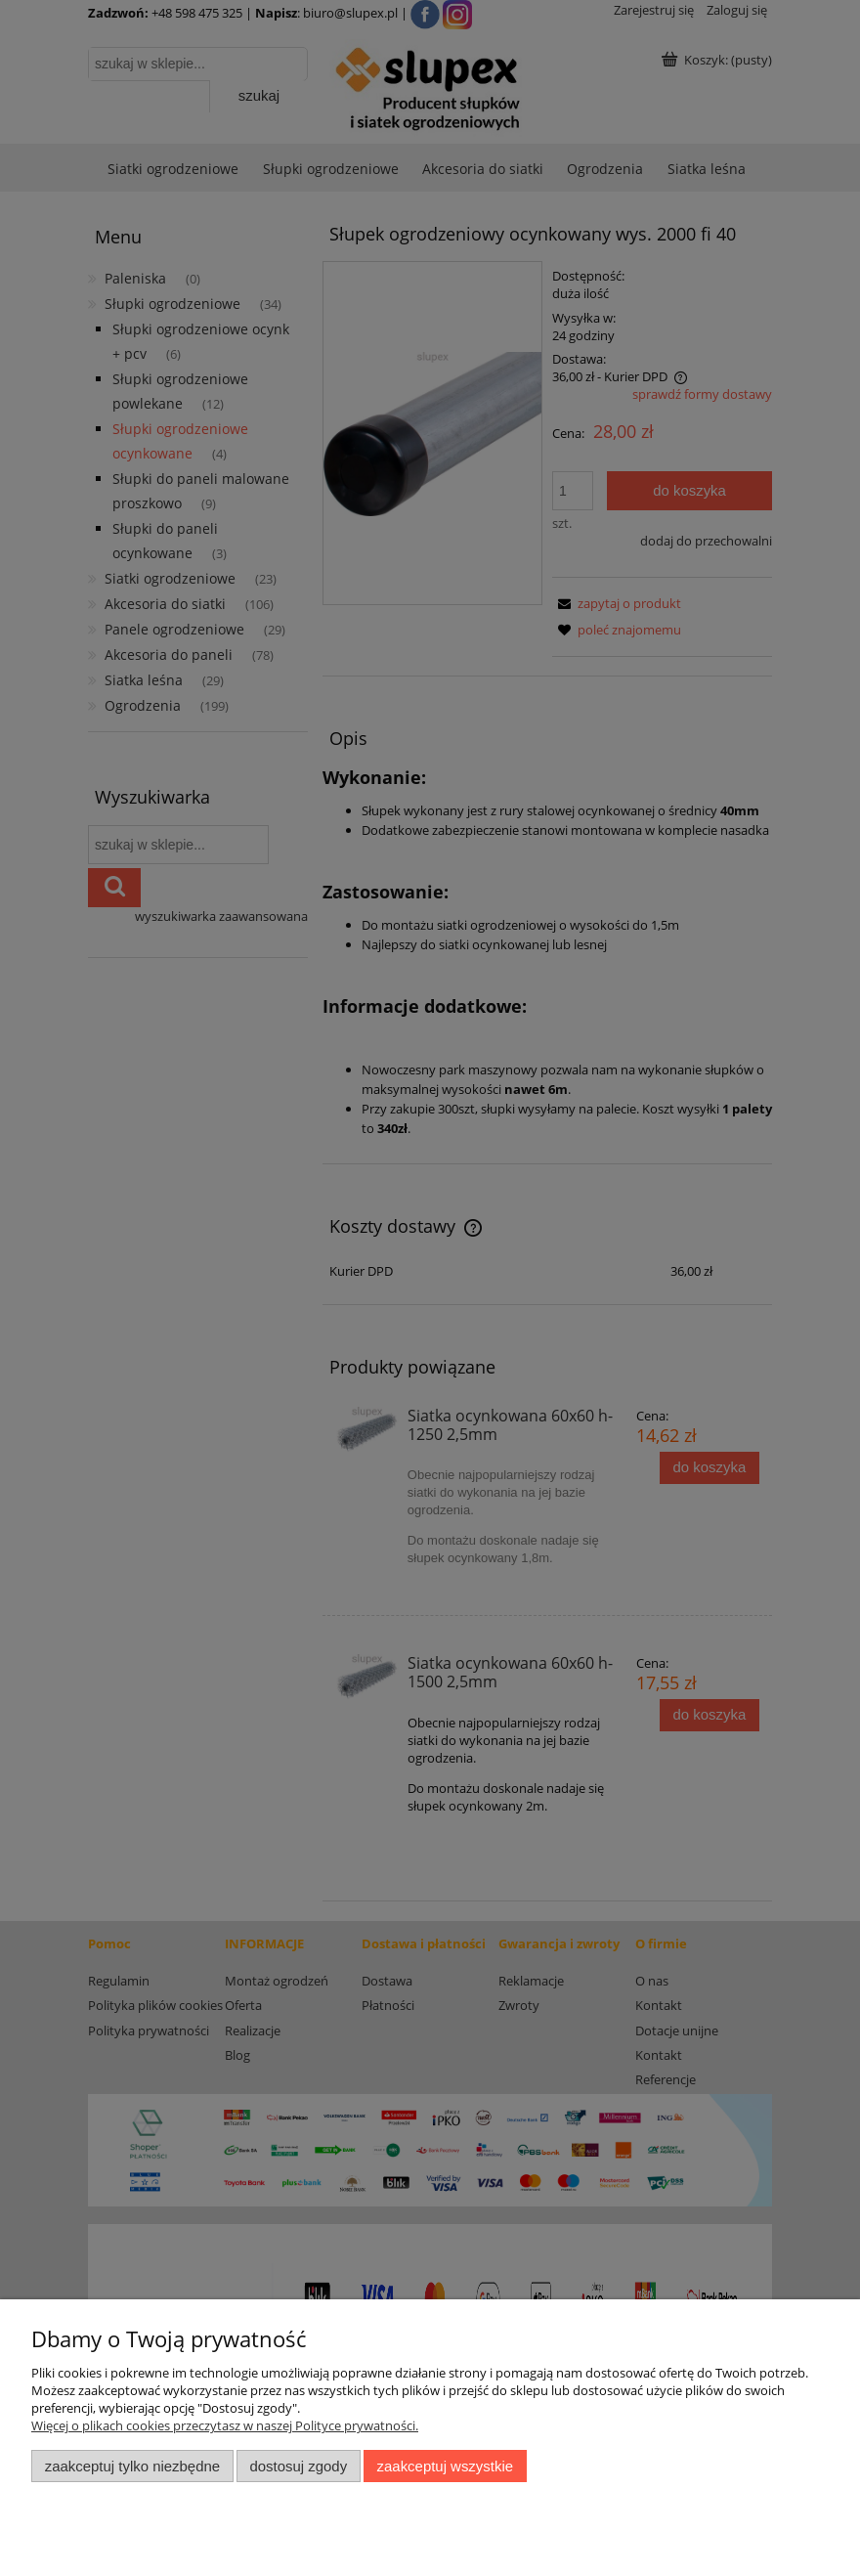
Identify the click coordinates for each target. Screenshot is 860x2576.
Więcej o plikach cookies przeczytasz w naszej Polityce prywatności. (224, 2425)
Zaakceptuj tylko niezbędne (132, 2466)
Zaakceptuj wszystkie (445, 2466)
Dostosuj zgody (298, 2466)
